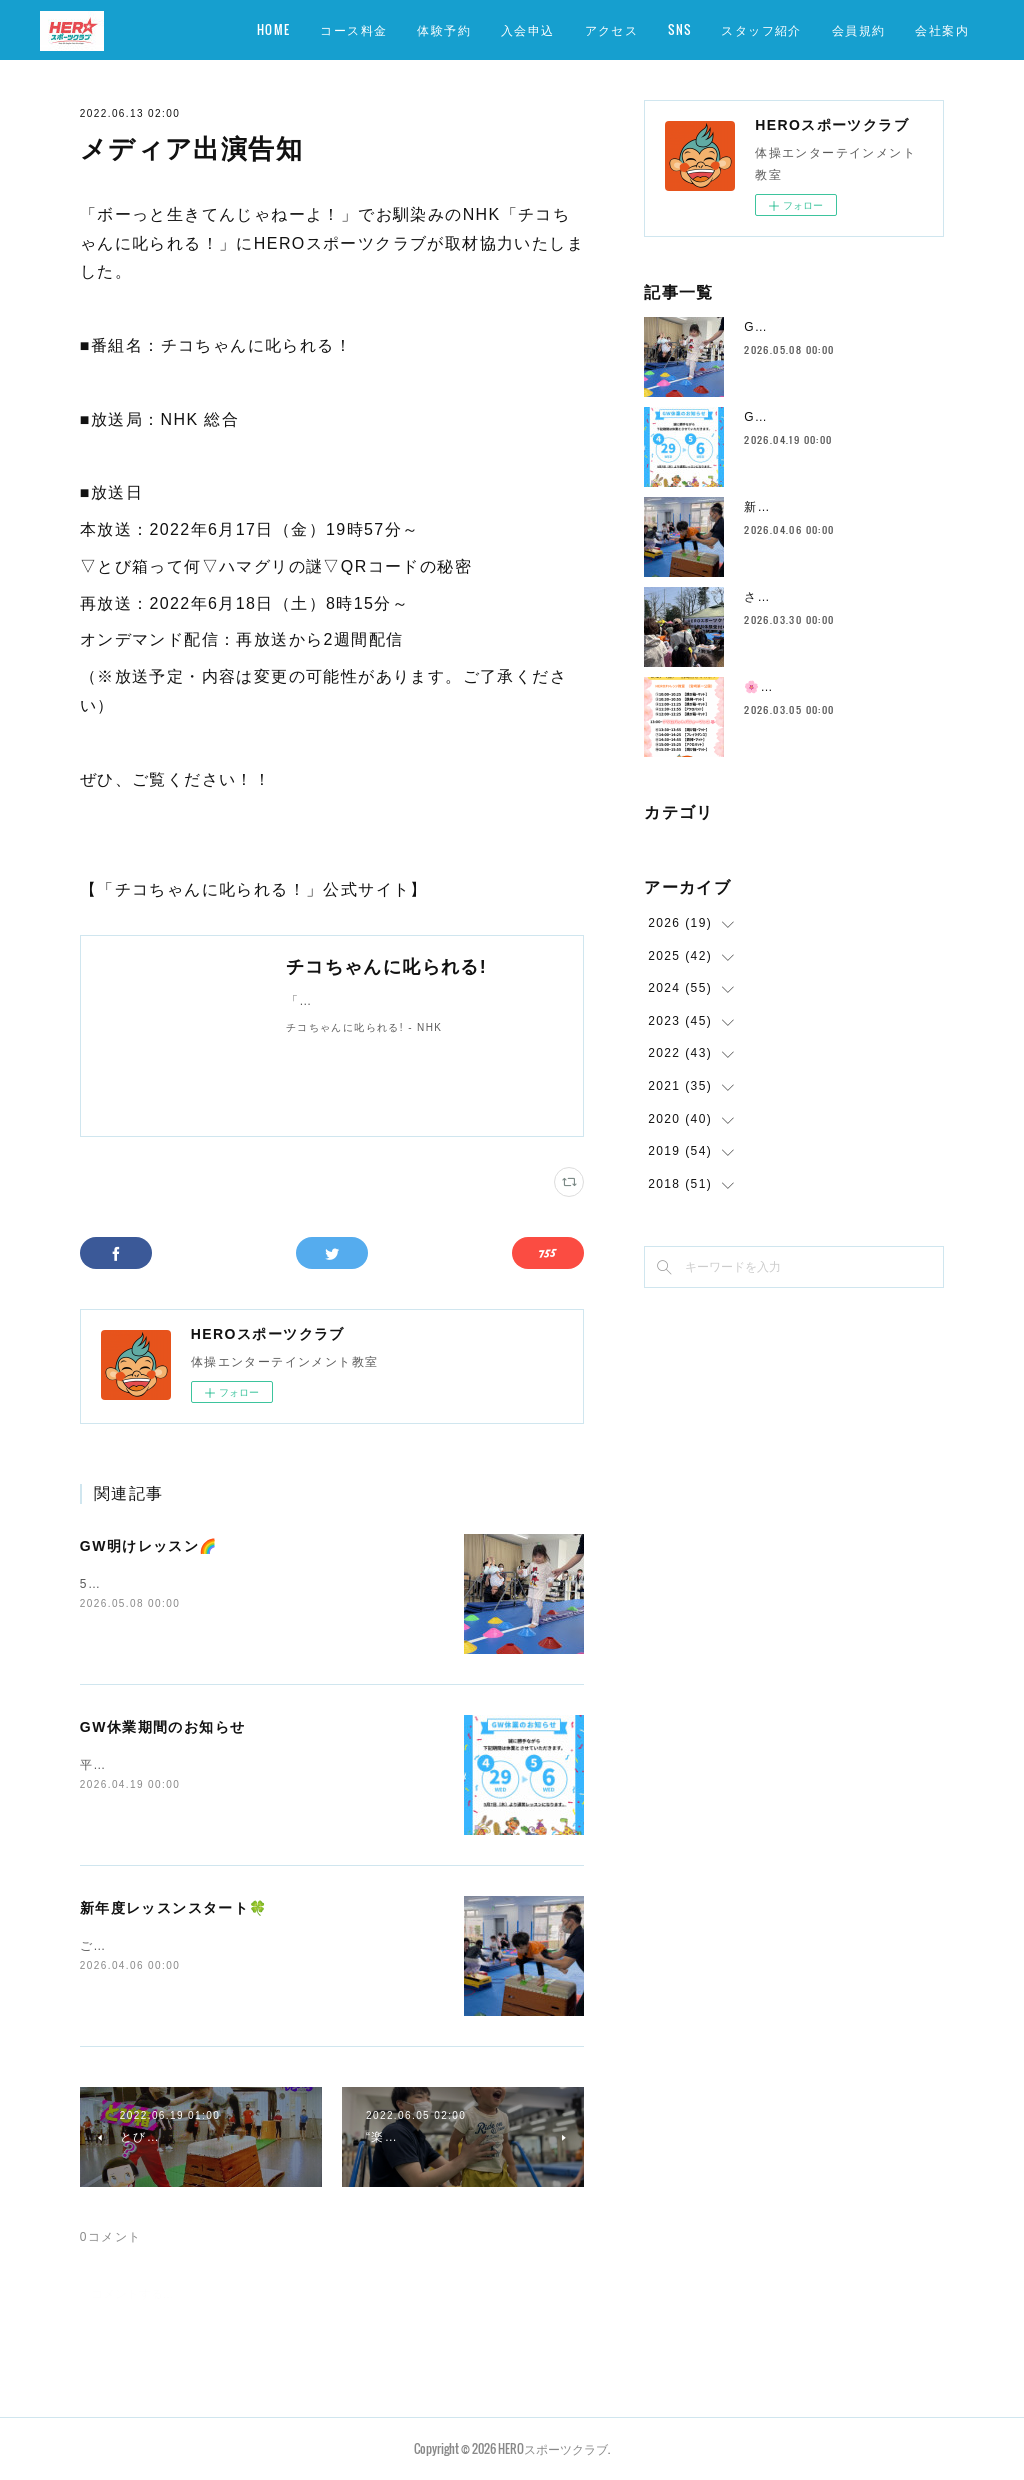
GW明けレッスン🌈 (149, 1546)
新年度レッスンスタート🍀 (174, 1908)
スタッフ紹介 (761, 29)
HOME (274, 29)
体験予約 (444, 29)
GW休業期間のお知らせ (163, 1727)
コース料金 (353, 29)
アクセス (612, 29)
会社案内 (942, 29)
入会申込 (528, 29)
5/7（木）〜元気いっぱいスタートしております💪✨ (241, 1584)
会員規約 (859, 29)
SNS (679, 29)
